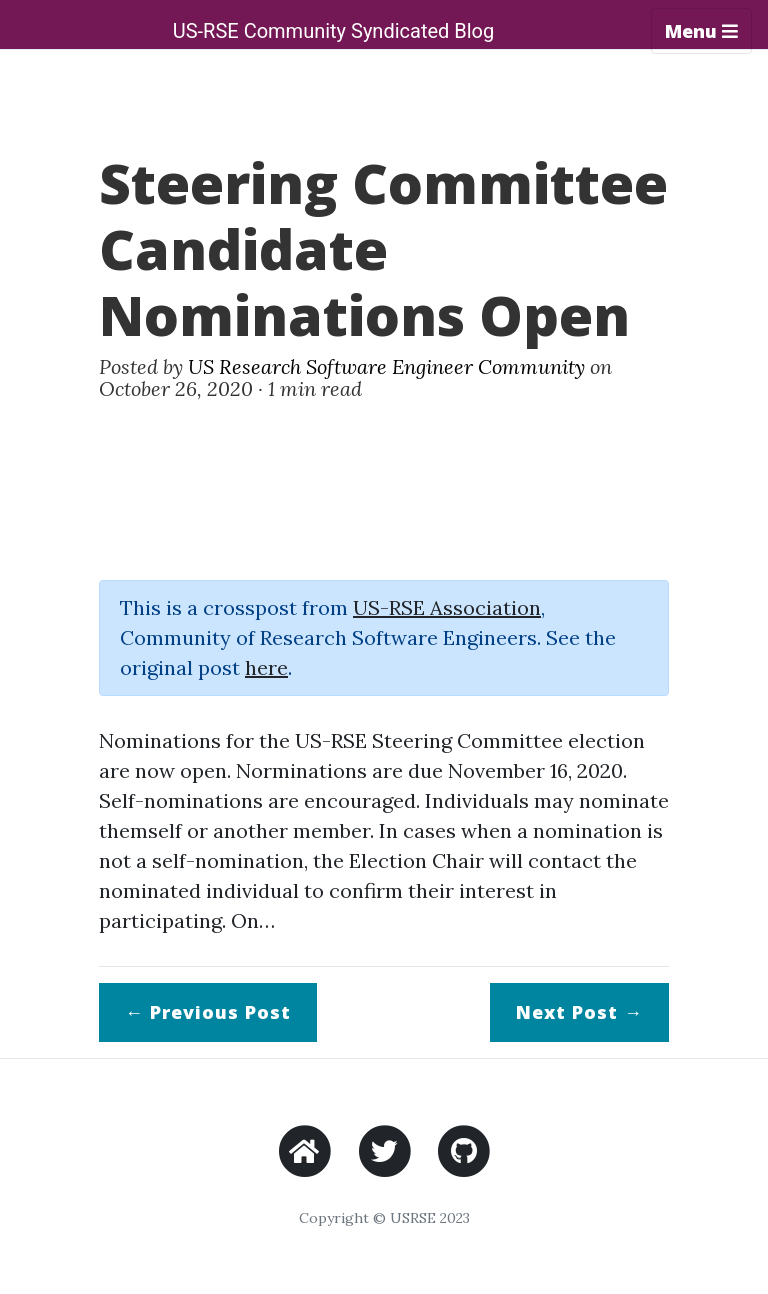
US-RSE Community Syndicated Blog (334, 31)
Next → (579, 1012)
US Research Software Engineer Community (386, 366)
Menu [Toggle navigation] (701, 31)
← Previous (208, 1012)
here (266, 667)
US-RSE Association (447, 607)
